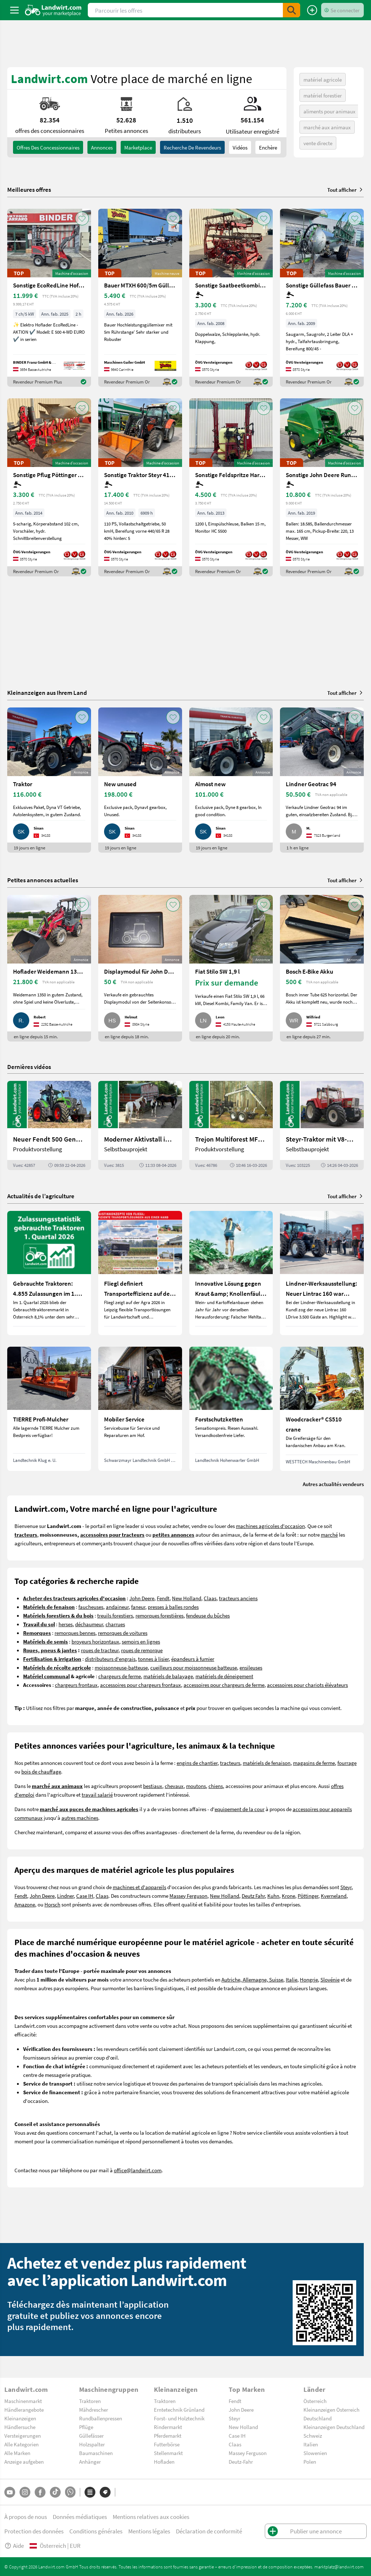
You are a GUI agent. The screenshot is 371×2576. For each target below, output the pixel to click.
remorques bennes (75, 1632)
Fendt (163, 1598)
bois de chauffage (41, 1771)
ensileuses (251, 1667)
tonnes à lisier (153, 1658)
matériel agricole (322, 79)
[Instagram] (25, 2492)
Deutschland (317, 2418)
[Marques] (105, 2492)
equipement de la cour (239, 1809)
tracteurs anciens (238, 1598)
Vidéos (240, 147)
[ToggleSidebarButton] (14, 10)
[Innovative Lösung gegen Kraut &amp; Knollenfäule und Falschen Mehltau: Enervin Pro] (231, 1273)
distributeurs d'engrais (110, 1658)
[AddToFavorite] (82, 218)
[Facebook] (40, 2492)
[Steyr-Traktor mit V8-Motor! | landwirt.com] (322, 1125)
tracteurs (230, 1762)
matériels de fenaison (266, 1762)
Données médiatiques (80, 2516)
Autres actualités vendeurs (333, 1484)
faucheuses (90, 1606)
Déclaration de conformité (209, 2531)
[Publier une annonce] (312, 10)
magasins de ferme (314, 1762)
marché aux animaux (327, 127)
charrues (115, 1624)
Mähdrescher (93, 2409)
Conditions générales (95, 2531)
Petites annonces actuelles (42, 880)
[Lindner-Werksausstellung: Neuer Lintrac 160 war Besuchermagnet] (322, 1273)
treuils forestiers (115, 1615)
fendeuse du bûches (208, 1615)
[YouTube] (9, 2492)
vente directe (317, 143)
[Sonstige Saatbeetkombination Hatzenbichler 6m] (231, 298)
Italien (310, 2444)
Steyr (345, 1887)
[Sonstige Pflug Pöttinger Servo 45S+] (49, 487)
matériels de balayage (168, 1676)
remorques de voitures (122, 1632)
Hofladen (164, 2461)
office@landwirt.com (137, 2170)
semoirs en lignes (141, 1641)
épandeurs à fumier (192, 1658)
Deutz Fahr (253, 1895)
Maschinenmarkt (23, 2400)
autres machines (79, 1817)
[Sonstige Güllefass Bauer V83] (322, 298)
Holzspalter (92, 2444)
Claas (210, 1598)
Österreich (315, 2400)
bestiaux (152, 1785)
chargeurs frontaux (76, 1684)
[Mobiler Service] (140, 1409)
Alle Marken (17, 2452)
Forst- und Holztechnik (179, 2418)
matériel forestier (322, 95)
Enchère (268, 147)
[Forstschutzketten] (231, 1409)
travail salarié (97, 1794)
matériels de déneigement (224, 1676)
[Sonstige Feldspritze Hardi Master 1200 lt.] (231, 487)
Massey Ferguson (188, 1895)
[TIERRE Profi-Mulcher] (49, 1409)
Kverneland (333, 1895)
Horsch (52, 1904)
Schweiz (312, 2435)
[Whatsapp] (70, 2492)
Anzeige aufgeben (24, 2461)
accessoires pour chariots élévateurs (307, 1684)
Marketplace (138, 147)
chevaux (174, 1785)
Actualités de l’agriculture (40, 1196)
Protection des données (34, 2531)
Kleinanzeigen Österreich (331, 2409)
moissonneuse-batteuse (121, 1667)
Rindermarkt (168, 2426)
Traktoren (90, 2400)
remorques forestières (159, 1615)
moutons (196, 1785)
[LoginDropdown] (342, 10)
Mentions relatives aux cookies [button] (151, 2516)
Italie (291, 1979)
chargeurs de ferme (119, 1676)
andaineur (117, 1606)
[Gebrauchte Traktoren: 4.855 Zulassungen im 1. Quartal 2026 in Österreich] (49, 1273)
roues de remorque (142, 1650)
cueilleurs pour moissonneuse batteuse (193, 1667)
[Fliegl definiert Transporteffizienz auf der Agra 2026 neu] (140, 1273)
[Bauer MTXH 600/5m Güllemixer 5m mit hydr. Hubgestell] (140, 298)
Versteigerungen (22, 2435)
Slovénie (330, 1979)
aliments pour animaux (329, 111)
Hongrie (309, 1979)
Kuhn (273, 1895)
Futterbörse (167, 2444)
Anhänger (90, 2461)
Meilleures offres (29, 189)
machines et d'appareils (139, 1887)
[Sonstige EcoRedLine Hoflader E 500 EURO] (49, 298)
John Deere (141, 1598)
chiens (215, 1785)
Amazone (24, 1904)
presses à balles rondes (173, 1606)
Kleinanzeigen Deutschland (333, 2426)
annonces (102, 147)
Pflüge (86, 2426)
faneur (138, 1606)
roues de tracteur (99, 1650)
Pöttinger (308, 1895)
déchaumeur (89, 1624)
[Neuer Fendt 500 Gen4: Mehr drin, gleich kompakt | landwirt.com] (49, 1125)
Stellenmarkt (168, 2452)
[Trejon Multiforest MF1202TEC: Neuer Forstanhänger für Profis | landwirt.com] (231, 1125)
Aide (14, 2545)
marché (329, 1534)
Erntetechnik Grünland (179, 2409)
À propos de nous (25, 2516)
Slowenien (315, 2452)
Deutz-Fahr (241, 2461)
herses (66, 1624)
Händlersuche (19, 2426)
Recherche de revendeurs (192, 147)
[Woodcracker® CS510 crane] (322, 1409)
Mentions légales (149, 2531)
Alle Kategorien (21, 2444)
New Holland (186, 1598)
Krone (288, 1895)
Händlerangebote (24, 2409)
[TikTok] (55, 2492)
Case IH (84, 1895)
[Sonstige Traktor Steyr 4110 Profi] (140, 487)
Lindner (65, 1895)
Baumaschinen (96, 2452)
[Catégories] (90, 2492)
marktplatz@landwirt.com (339, 2566)
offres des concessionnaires (48, 147)
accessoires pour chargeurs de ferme (224, 1684)
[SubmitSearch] (291, 10)
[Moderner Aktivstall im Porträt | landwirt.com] (140, 1125)
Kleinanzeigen (20, 2418)
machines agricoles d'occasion (270, 1525)
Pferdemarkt (167, 2435)
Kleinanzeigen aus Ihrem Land (47, 692)
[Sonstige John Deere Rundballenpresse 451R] (322, 487)
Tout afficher (345, 189)
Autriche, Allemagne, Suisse (252, 1979)
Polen (309, 2461)
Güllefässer (91, 2435)
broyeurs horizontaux (95, 1641)
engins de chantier (197, 1762)
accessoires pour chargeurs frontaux (140, 1684)
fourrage (347, 1762)
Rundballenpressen (100, 2418)
